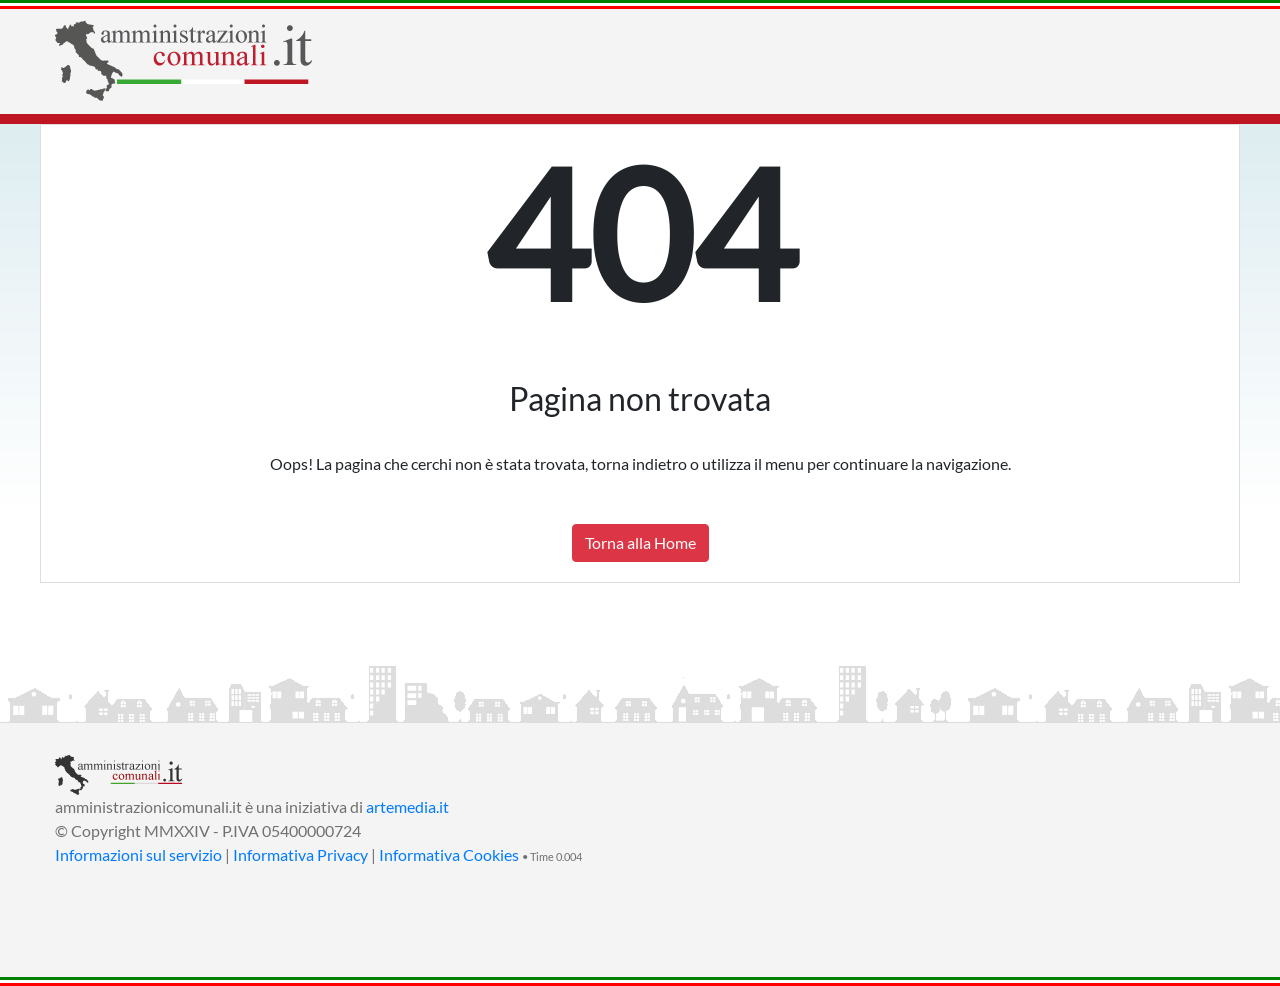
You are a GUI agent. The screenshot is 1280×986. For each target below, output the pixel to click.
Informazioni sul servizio (138, 854)
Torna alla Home (640, 542)
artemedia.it (407, 806)
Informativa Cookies (449, 854)
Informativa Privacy (300, 854)
